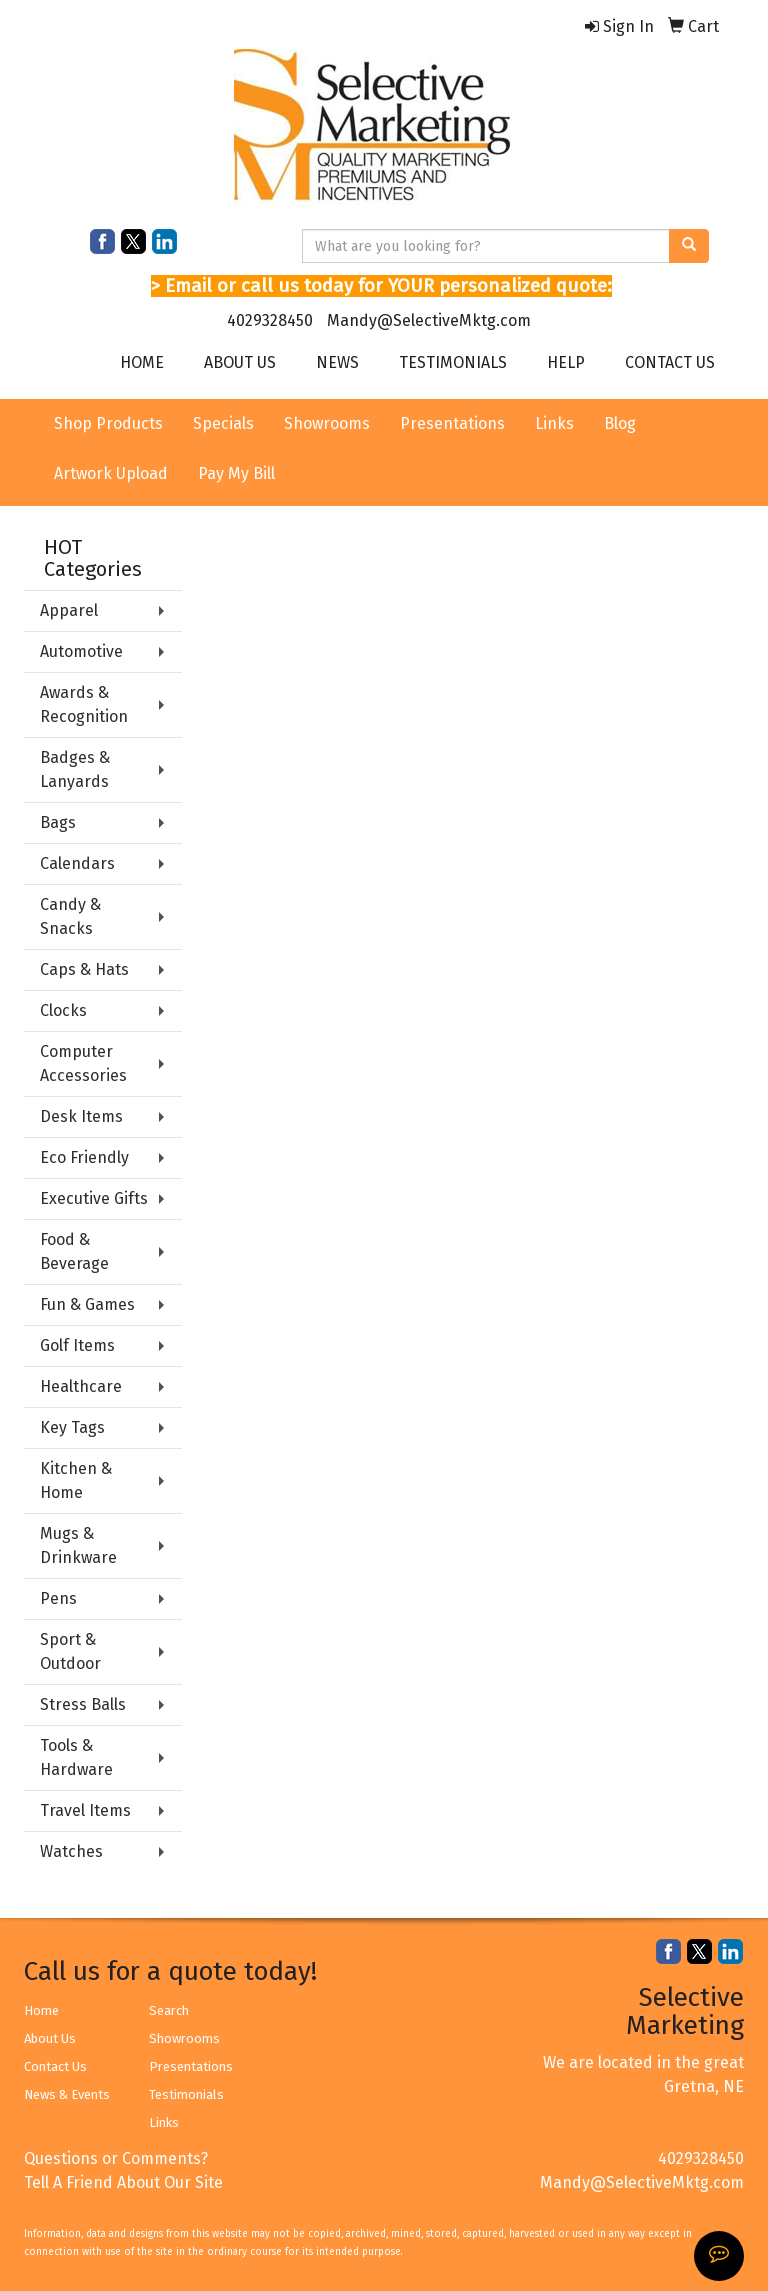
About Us (50, 2038)
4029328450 (270, 320)
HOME (142, 362)
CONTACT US (670, 362)
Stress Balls (83, 1704)
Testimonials (186, 2094)
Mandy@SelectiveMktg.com (429, 320)
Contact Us (55, 2066)
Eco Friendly (84, 1157)
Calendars (77, 863)
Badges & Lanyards (75, 769)
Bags (58, 822)
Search (169, 2010)
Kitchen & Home (76, 1480)
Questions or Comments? (116, 2158)
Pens (58, 1598)
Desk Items (81, 1116)
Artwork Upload (111, 473)
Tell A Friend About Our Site (123, 2182)
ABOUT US (240, 362)
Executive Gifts (94, 1198)
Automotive (81, 651)
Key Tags (72, 1427)
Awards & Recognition (84, 704)
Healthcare (81, 1386)
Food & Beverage (74, 1251)
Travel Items (85, 1810)
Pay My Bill (236, 473)
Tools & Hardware (76, 1757)
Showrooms (327, 423)
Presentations (452, 423)
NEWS (337, 362)
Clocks (63, 1010)
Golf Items (77, 1345)
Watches (71, 1851)
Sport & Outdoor (70, 1651)
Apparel (69, 610)
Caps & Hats (84, 969)
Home (41, 2010)
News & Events (67, 2094)
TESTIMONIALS (453, 362)
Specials (223, 423)
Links (554, 423)
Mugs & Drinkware (78, 1545)
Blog (620, 423)
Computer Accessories (83, 1063)
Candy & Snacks (70, 916)
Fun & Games (87, 1304)
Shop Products (108, 423)
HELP (566, 362)
